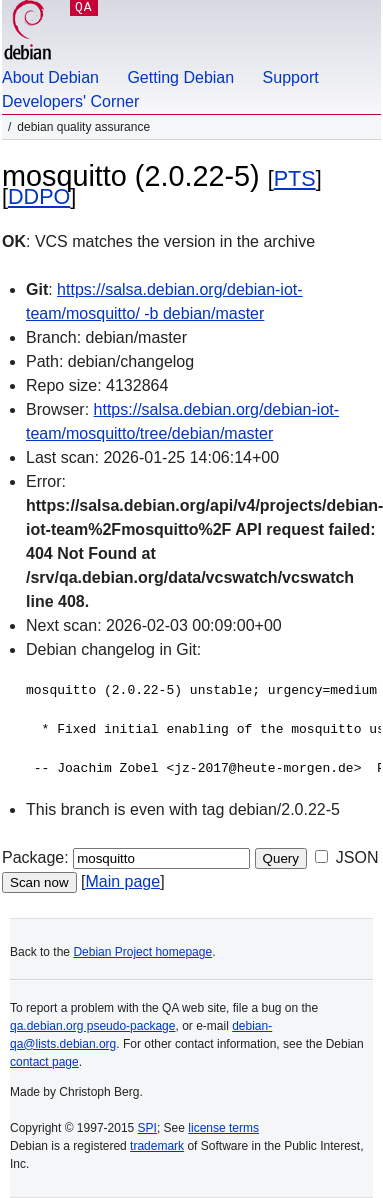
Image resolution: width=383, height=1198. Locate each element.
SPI (147, 1128)
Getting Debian (180, 77)
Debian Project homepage (142, 952)
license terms (223, 1128)
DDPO (39, 196)
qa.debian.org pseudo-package (92, 1026)
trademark (157, 1146)
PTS (295, 178)
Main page (122, 881)
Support (291, 77)
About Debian (50, 77)
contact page (44, 1062)
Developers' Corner (70, 101)
